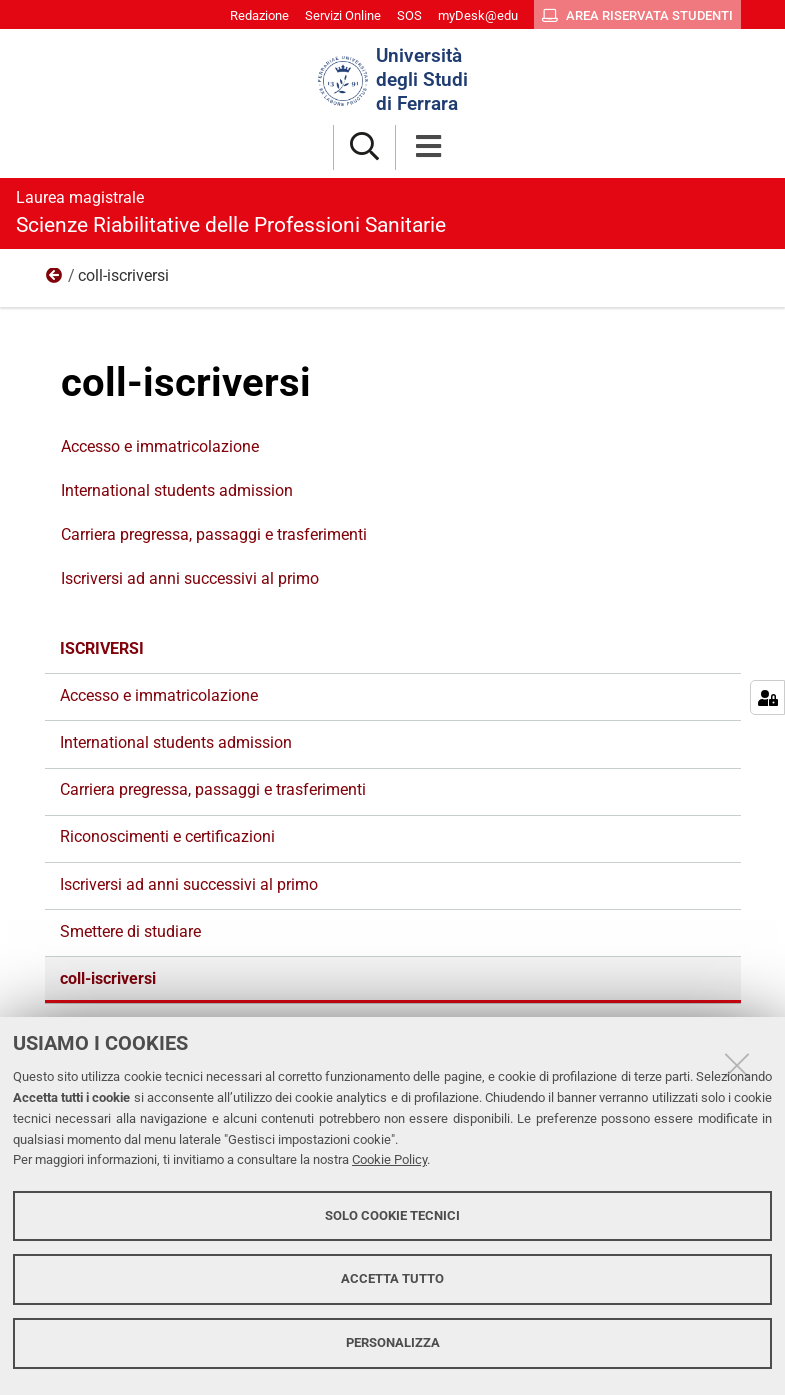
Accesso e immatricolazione (160, 446)
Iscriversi (55, 280)
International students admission (177, 490)
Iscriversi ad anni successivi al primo (190, 578)
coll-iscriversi (108, 978)
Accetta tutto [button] (392, 1278)
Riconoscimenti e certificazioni (167, 836)
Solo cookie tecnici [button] (392, 1215)
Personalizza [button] (393, 1342)
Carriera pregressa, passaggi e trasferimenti (214, 534)
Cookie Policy (389, 1159)
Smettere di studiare (130, 931)
